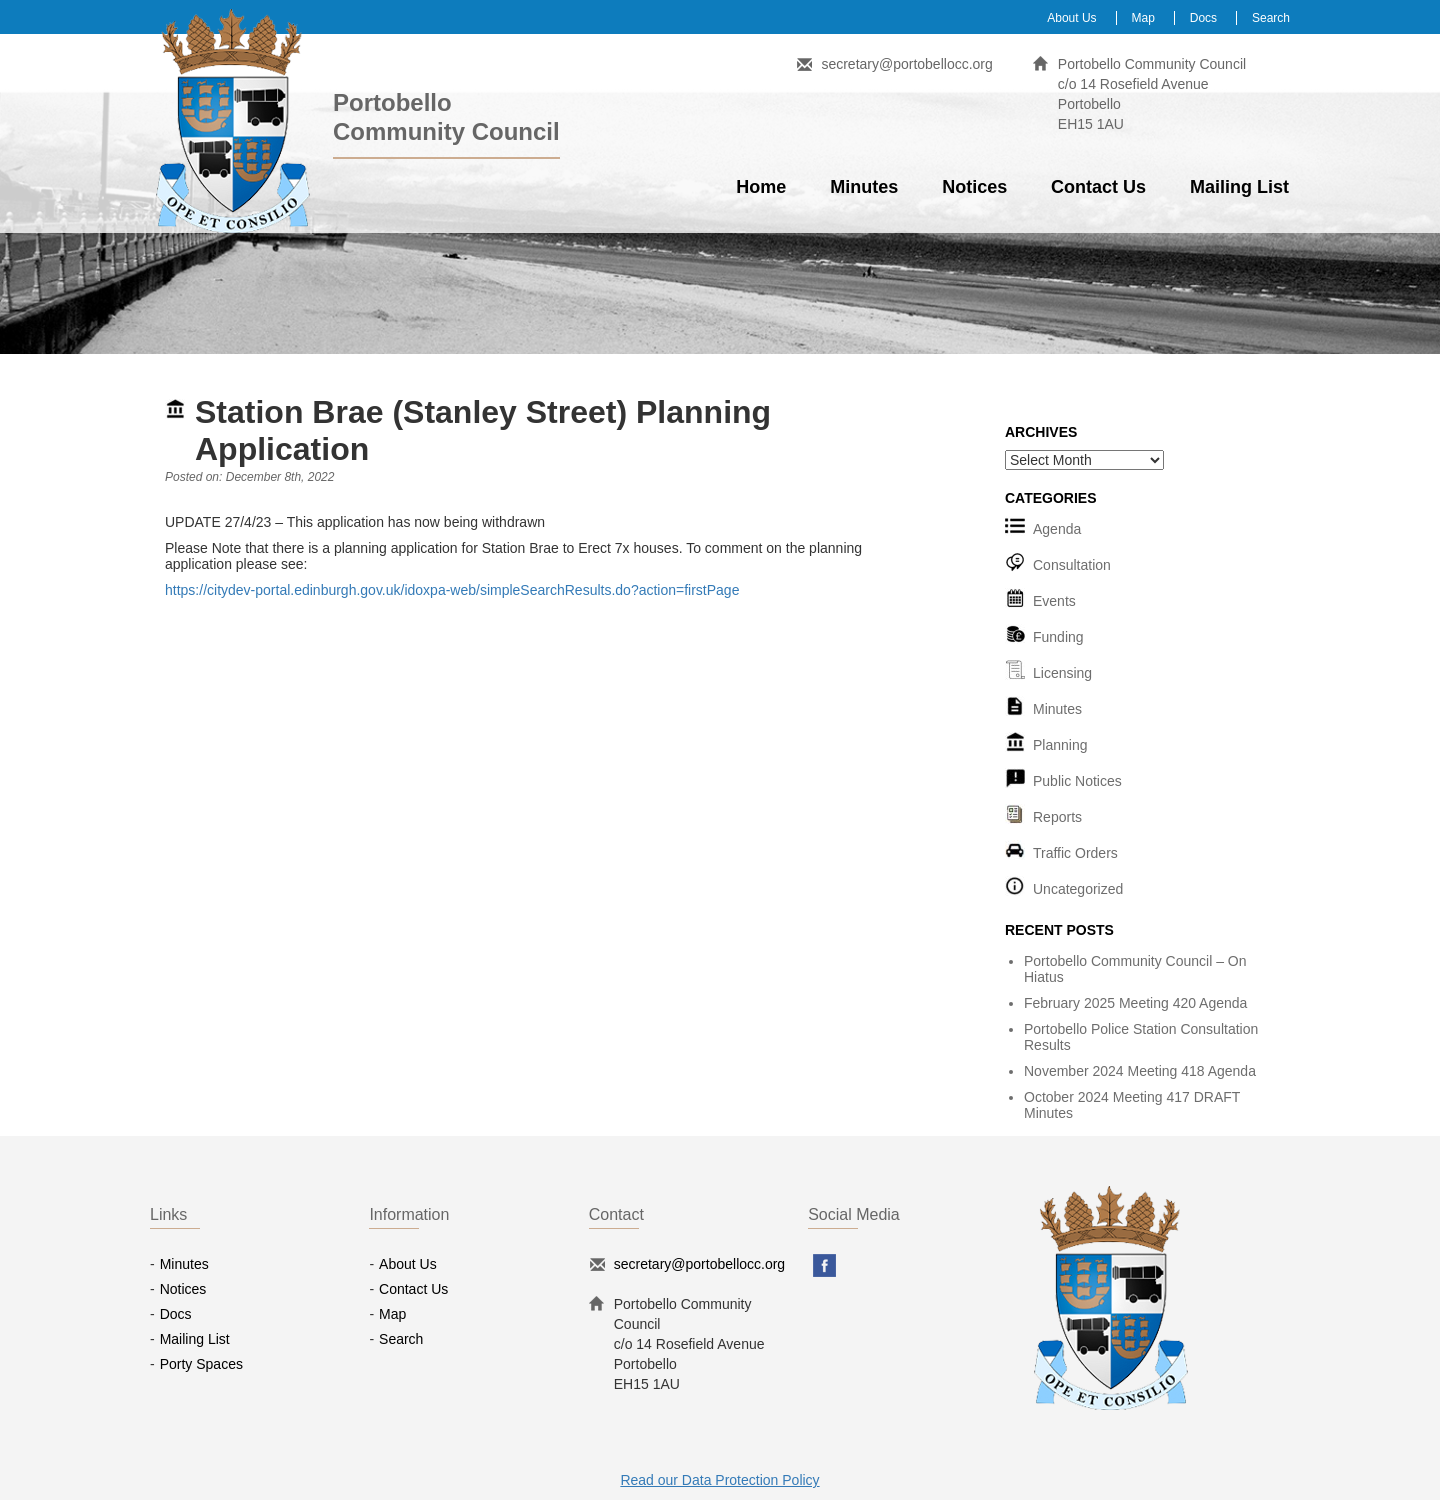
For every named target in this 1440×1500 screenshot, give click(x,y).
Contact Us (1098, 187)
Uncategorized (1078, 889)
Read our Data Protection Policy (719, 1480)
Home (761, 187)
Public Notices (1077, 781)
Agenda (1057, 529)
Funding (1058, 637)
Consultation (1072, 565)
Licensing (1062, 673)
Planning (1060, 745)
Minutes (864, 187)
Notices (974, 187)
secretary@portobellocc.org (906, 64)
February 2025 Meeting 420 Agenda (1135, 1003)
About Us (1071, 18)
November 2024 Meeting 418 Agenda (1140, 1071)
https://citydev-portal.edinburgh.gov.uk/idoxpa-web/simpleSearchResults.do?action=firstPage (452, 590)
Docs (1203, 18)
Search (1271, 18)
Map (1143, 18)
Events (1054, 601)
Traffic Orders (1075, 853)
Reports (1057, 817)
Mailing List (1239, 187)
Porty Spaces (201, 1364)
